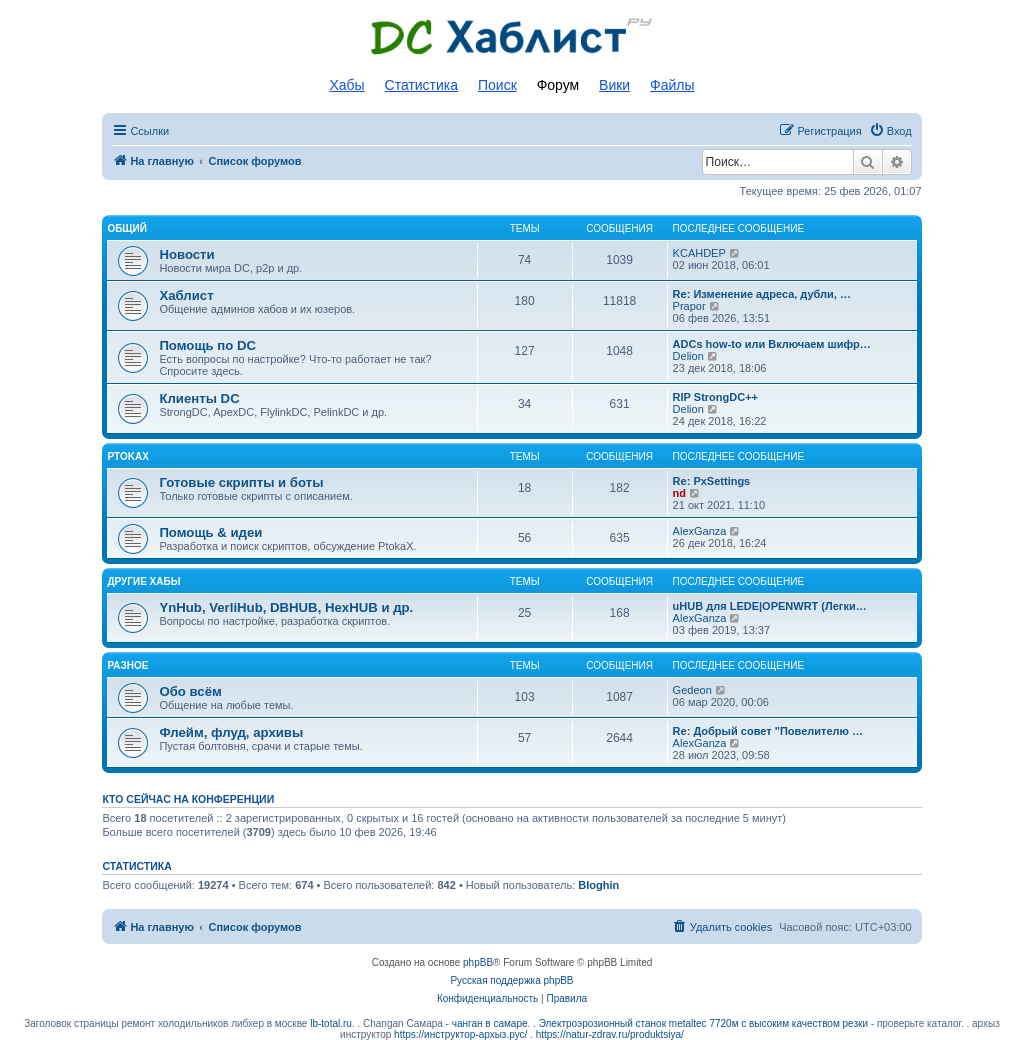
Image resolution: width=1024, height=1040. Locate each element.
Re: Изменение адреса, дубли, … (762, 294)
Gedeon (692, 690)
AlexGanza (700, 531)
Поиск (497, 85)
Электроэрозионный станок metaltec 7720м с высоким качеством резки (703, 1023)
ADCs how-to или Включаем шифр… (772, 344)
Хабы (346, 85)
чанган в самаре (490, 1023)
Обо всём (190, 691)
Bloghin (598, 885)
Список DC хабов (512, 37)
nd (679, 493)
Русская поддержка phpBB (511, 980)
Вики (614, 85)
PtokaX (128, 456)
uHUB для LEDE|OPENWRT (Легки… (770, 606)
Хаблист (186, 295)
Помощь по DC (207, 345)
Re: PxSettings (712, 481)
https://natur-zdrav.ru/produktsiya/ (610, 1034)
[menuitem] (890, 131)
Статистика (422, 85)
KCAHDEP (699, 253)
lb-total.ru (331, 1023)
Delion (688, 356)
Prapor (689, 306)
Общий (127, 228)
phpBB (478, 962)
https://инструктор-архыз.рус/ (460, 1034)
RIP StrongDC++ (715, 397)
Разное (127, 665)
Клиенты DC (199, 398)
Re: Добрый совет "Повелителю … (768, 731)
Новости (186, 254)
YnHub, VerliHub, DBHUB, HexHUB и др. (286, 607)
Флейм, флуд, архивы (231, 732)
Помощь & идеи (210, 532)
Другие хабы (143, 581)
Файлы (672, 85)
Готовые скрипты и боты (241, 482)
